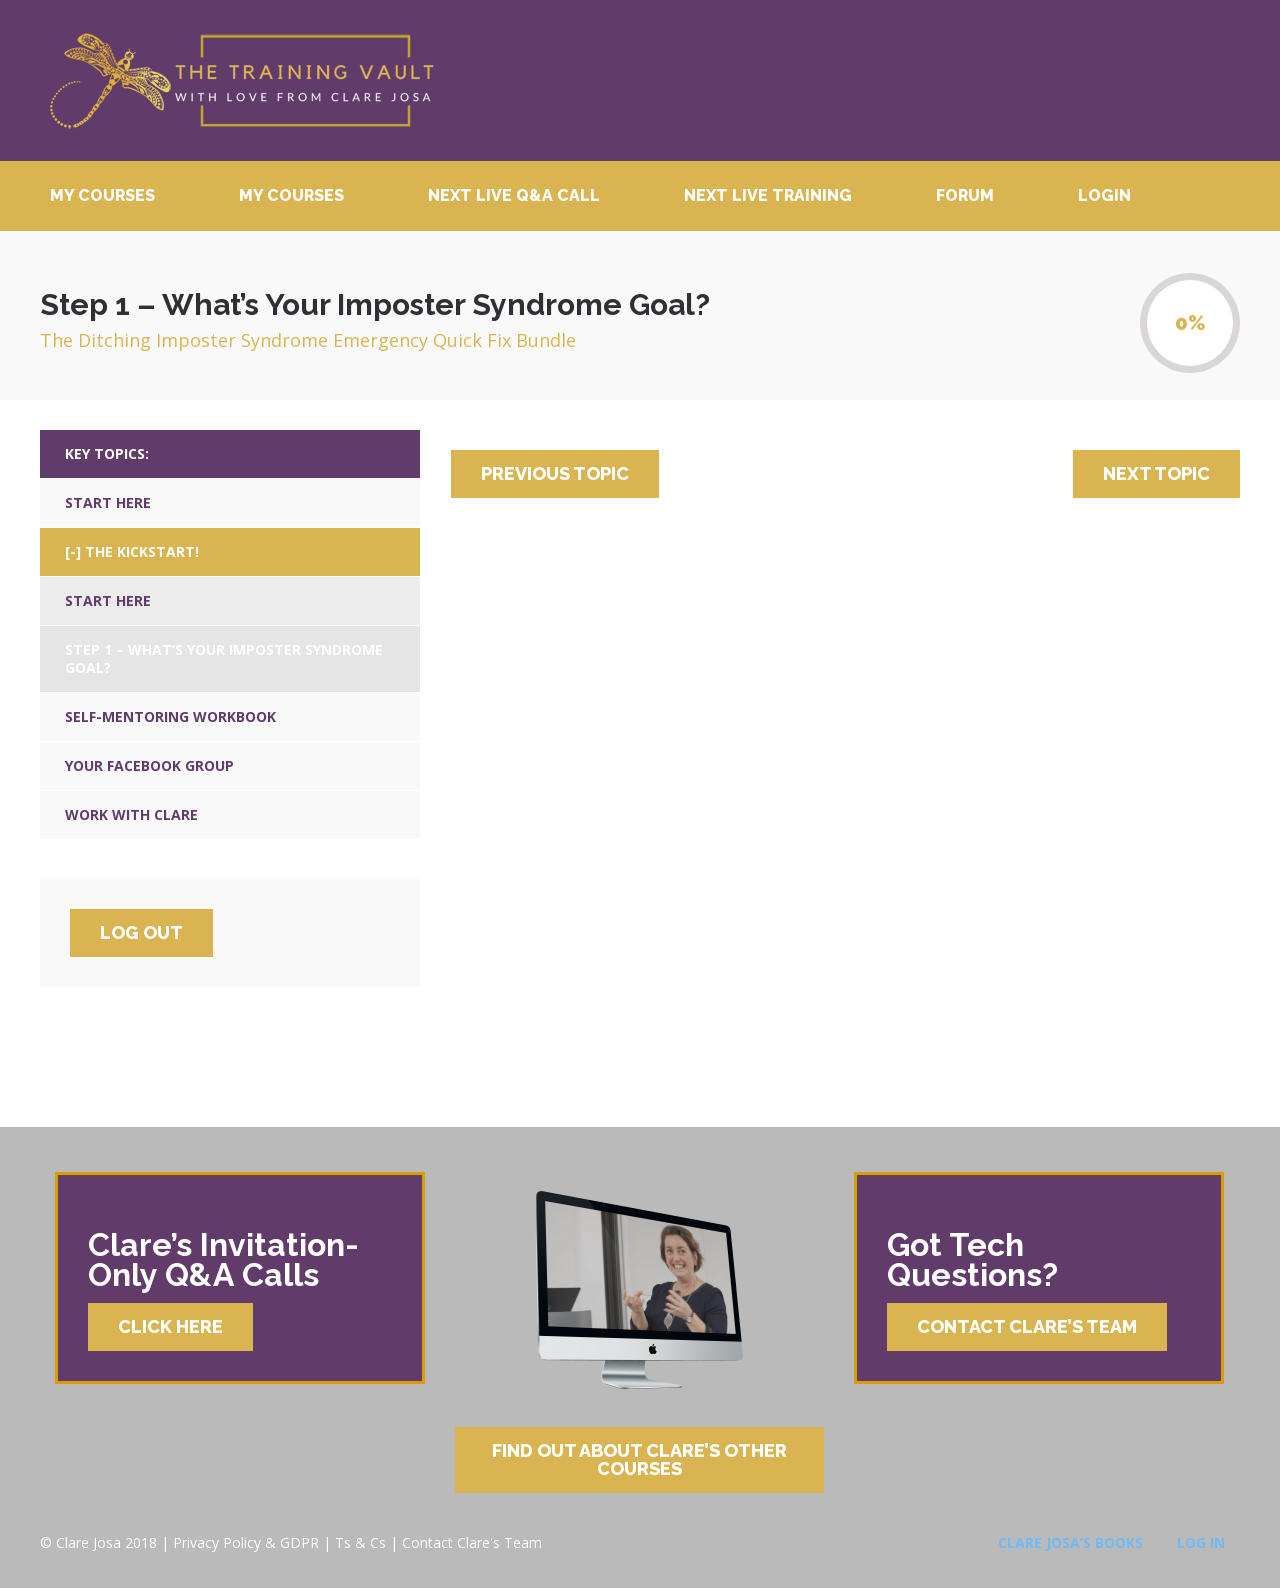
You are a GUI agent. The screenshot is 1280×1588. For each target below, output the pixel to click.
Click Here (170, 1326)
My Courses (102, 195)
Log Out (141, 932)
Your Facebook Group (149, 765)
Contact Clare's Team (472, 1542)
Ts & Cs (360, 1542)
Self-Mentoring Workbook (170, 716)
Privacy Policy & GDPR (246, 1542)
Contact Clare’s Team (1027, 1326)
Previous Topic (555, 473)
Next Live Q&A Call (514, 195)
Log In (1201, 1542)
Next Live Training (768, 195)
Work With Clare (131, 814)
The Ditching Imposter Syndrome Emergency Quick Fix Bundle (308, 340)
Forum (965, 195)
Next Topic (1156, 473)
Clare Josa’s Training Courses (241, 80)
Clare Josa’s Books (1070, 1542)
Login (1104, 195)
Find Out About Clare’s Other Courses (639, 1459)
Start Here (108, 502)
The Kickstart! (142, 551)
